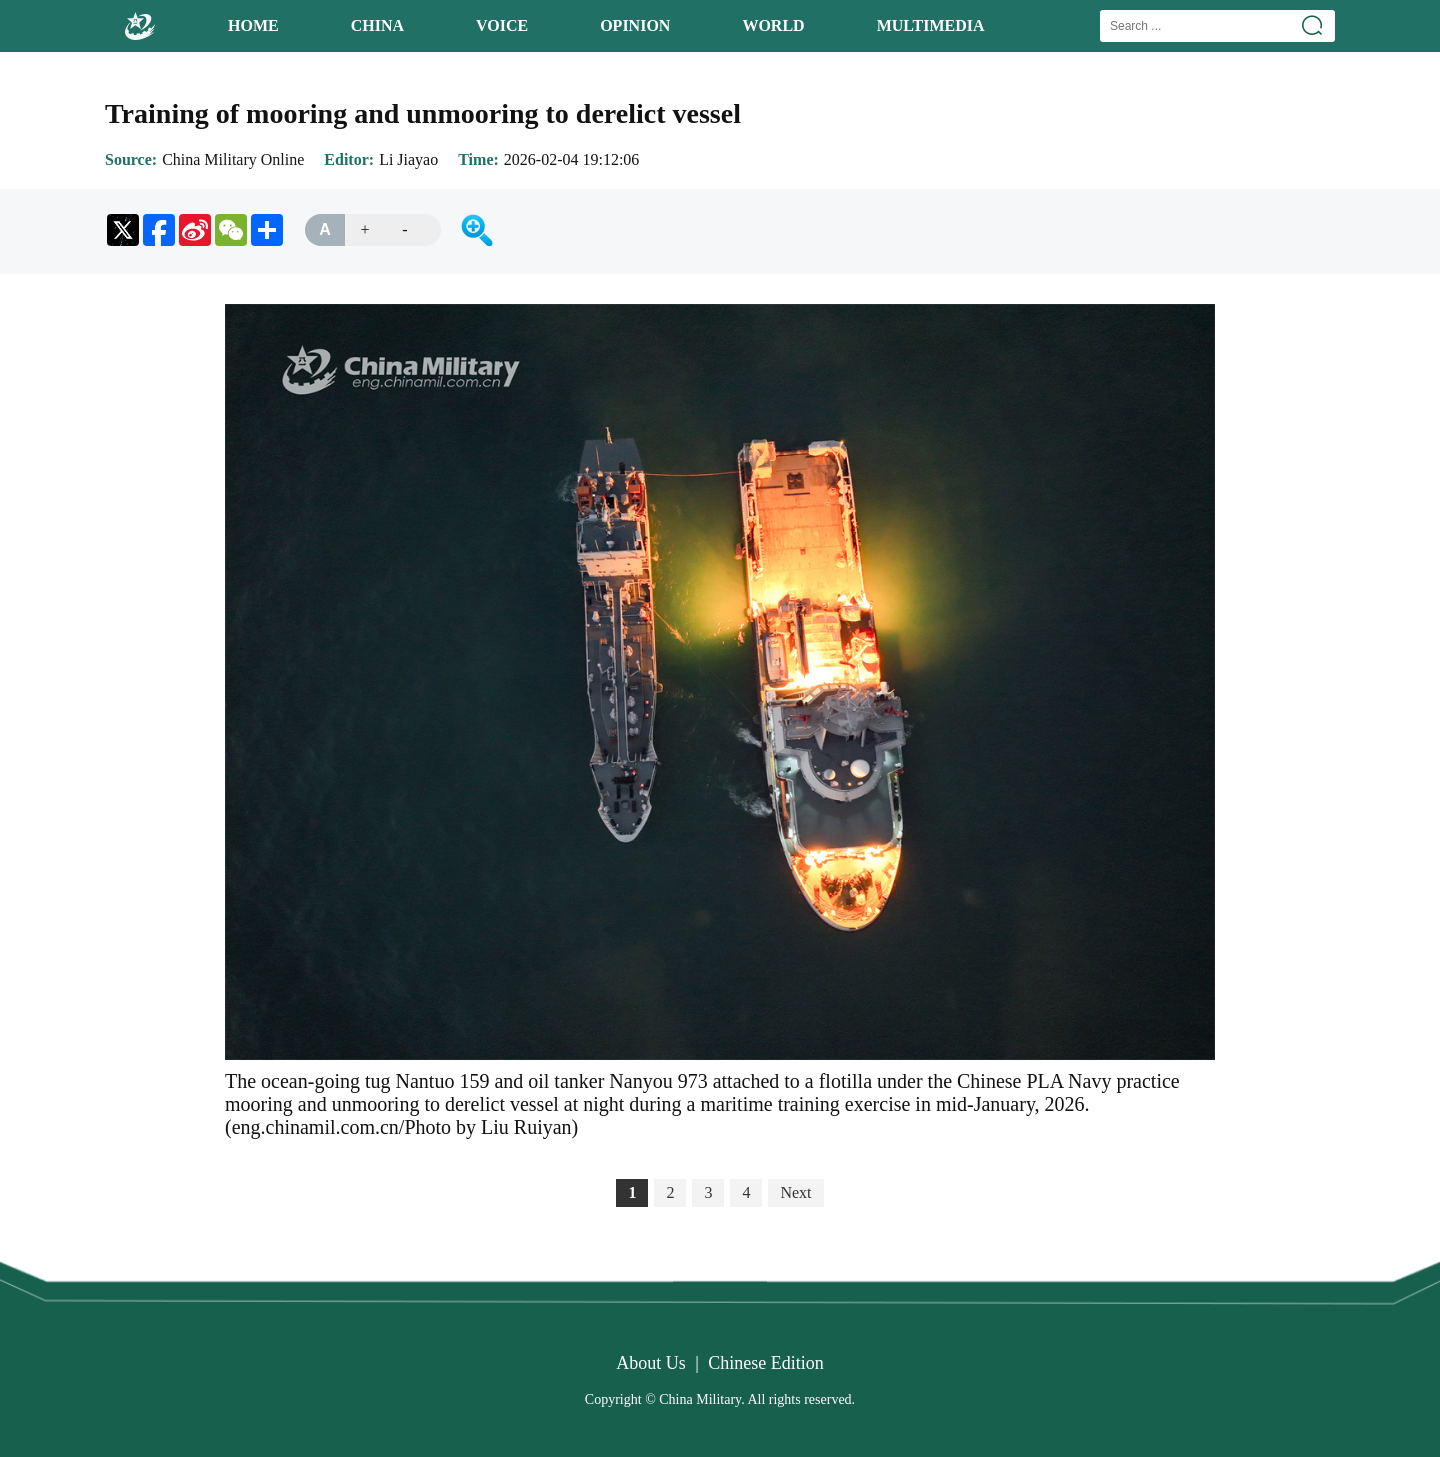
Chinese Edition (766, 1363)
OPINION (635, 25)
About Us (651, 1363)
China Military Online (233, 159)
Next (795, 1192)
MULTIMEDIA (931, 25)
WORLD (773, 25)
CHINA (377, 25)
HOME (253, 25)
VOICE (502, 25)
